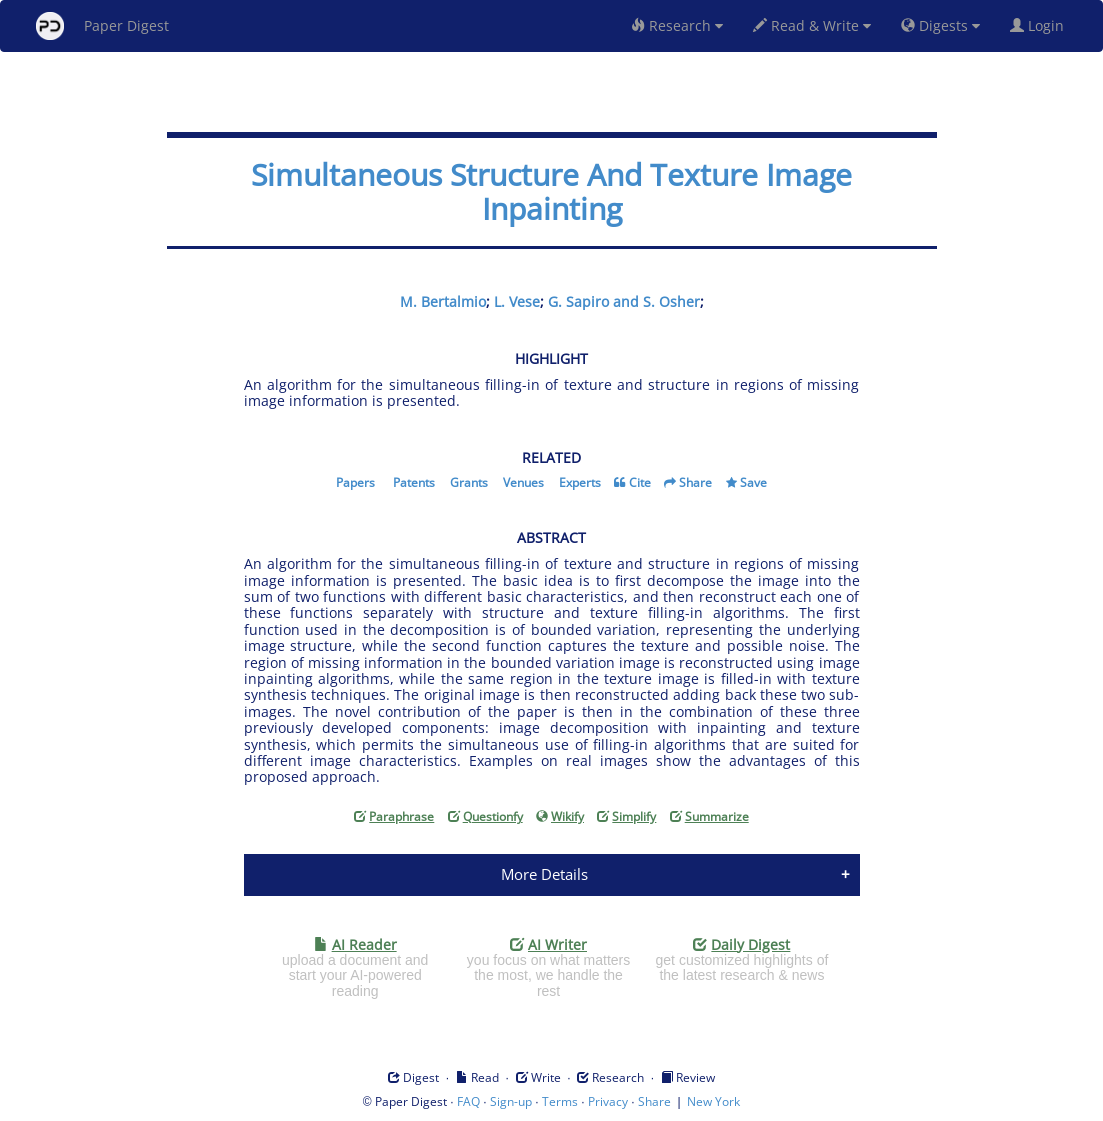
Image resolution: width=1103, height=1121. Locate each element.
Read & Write (812, 25)
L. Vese (517, 301)
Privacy (608, 1101)
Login (1041, 25)
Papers (355, 482)
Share (695, 482)
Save (753, 482)
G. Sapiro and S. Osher (624, 301)
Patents (414, 482)
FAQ (468, 1101)
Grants (469, 482)
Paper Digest (102, 26)
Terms (560, 1101)
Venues (523, 482)
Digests (940, 25)
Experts (580, 482)
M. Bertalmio (443, 301)
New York (713, 1101)
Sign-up (511, 1101)
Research (677, 25)
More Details (544, 874)
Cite (640, 482)
